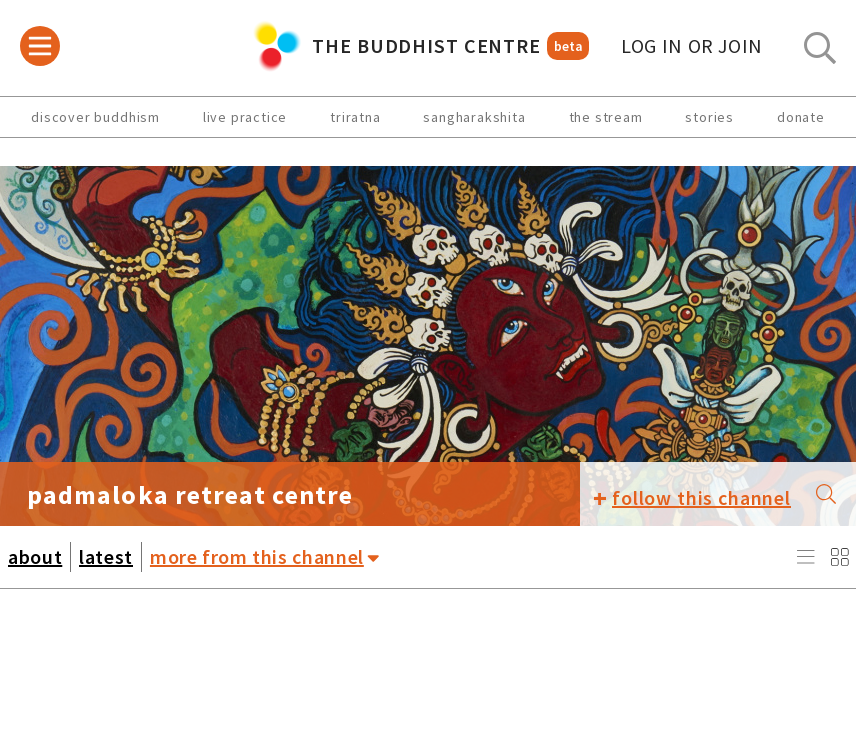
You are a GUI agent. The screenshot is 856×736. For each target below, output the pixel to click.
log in (692, 46)
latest (106, 556)
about (35, 556)
